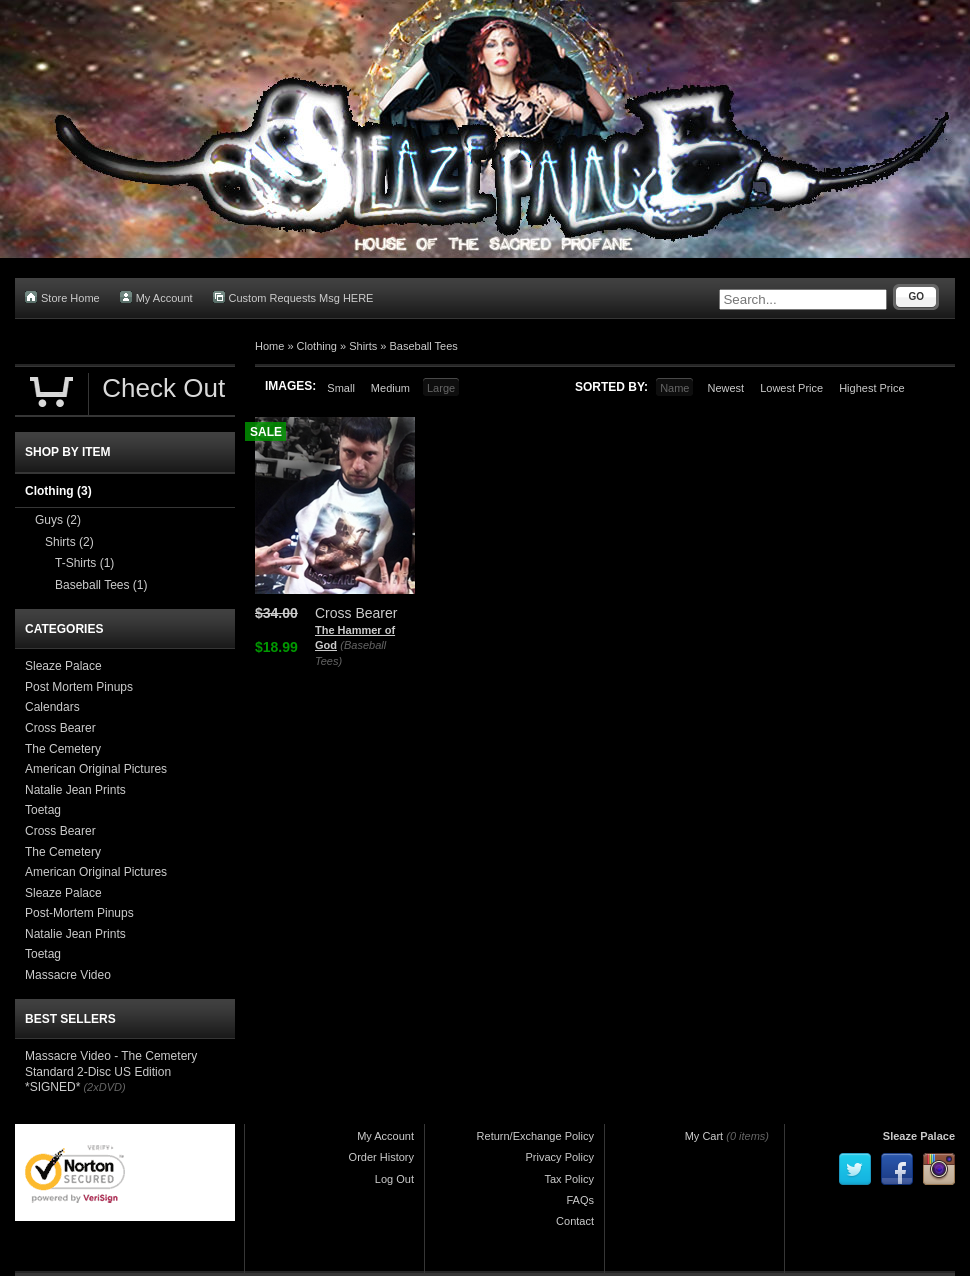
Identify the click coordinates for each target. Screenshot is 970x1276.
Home (269, 346)
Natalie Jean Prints (75, 790)
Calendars (52, 707)
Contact (575, 1221)
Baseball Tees (424, 346)
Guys (58, 520)
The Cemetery (63, 749)
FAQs (580, 1200)
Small (341, 388)
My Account (156, 297)
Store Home (62, 297)
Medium (390, 388)
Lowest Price (791, 388)
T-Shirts (84, 563)
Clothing (317, 346)
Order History (381, 1157)
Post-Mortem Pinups (79, 913)
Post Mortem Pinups (79, 687)
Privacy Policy (560, 1157)
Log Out (394, 1179)
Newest (725, 388)
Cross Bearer (60, 728)
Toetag (43, 810)
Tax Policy (569, 1179)
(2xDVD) (104, 1087)
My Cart (704, 1136)
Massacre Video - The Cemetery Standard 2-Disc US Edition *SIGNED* (111, 1071)
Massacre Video (68, 975)
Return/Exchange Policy (535, 1136)
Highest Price (871, 388)
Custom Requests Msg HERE (293, 297)
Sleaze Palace (63, 666)
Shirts (363, 346)
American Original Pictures (96, 769)
